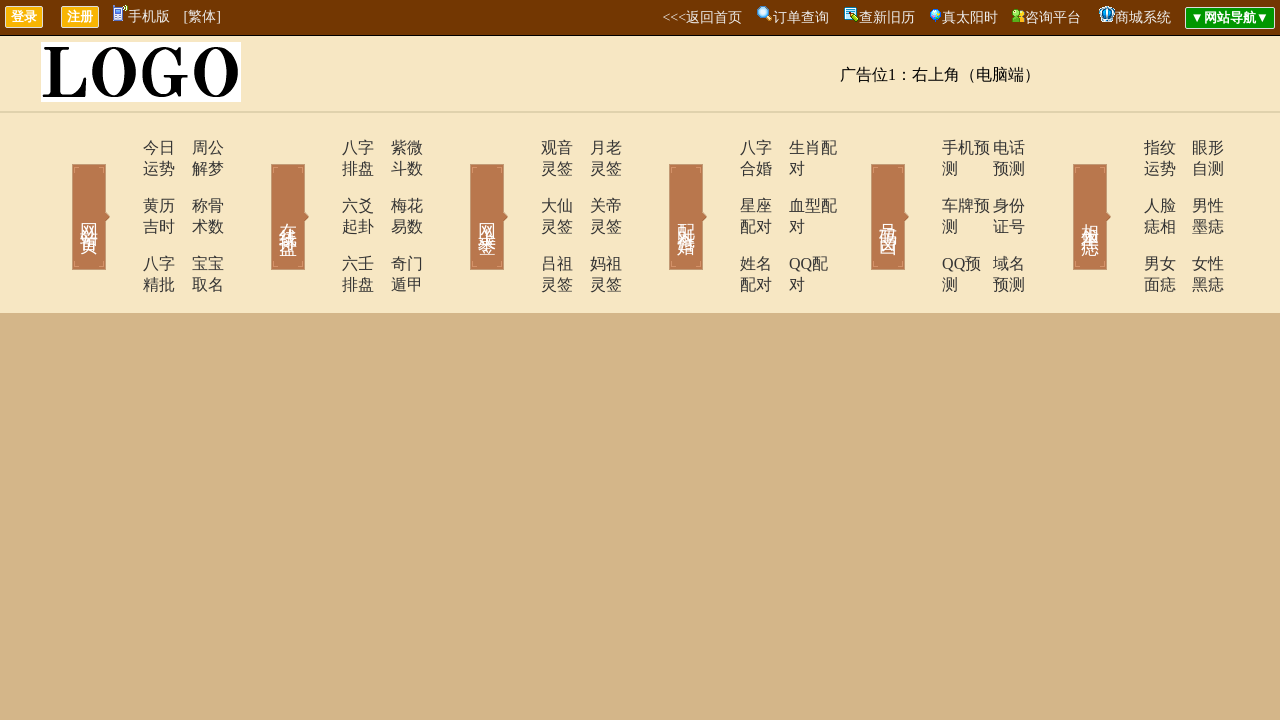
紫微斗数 (395, 147)
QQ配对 (790, 221)
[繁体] (202, 16)
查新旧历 (887, 17)
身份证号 (995, 184)
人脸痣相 (1117, 184)
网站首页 (60, 188)
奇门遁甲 (395, 221)
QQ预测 (912, 221)
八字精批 (117, 221)
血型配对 (795, 184)
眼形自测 (1195, 147)
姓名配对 (717, 221)
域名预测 (995, 221)
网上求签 (460, 188)
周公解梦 (195, 147)
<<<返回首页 (702, 17)
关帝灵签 (595, 184)
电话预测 (995, 147)
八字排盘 (317, 147)
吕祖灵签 (517, 221)
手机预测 (917, 147)
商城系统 (1143, 17)
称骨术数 (195, 184)
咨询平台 (1053, 17)
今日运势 (117, 147)
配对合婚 (660, 188)
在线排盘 (260, 188)
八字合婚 (717, 147)
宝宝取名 (195, 221)
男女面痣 (1117, 221)
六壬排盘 (317, 221)
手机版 (141, 16)
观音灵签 (517, 147)
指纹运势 (1117, 147)
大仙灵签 (517, 184)
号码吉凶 (860, 188)
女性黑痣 (1195, 221)
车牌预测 (917, 184)
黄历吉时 (117, 184)
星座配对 (717, 184)
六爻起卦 (317, 184)
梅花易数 (395, 184)
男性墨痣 (1195, 184)
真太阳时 (970, 17)
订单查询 (801, 17)
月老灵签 (595, 147)
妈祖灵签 (595, 221)
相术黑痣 (1060, 188)
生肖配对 (795, 147)
